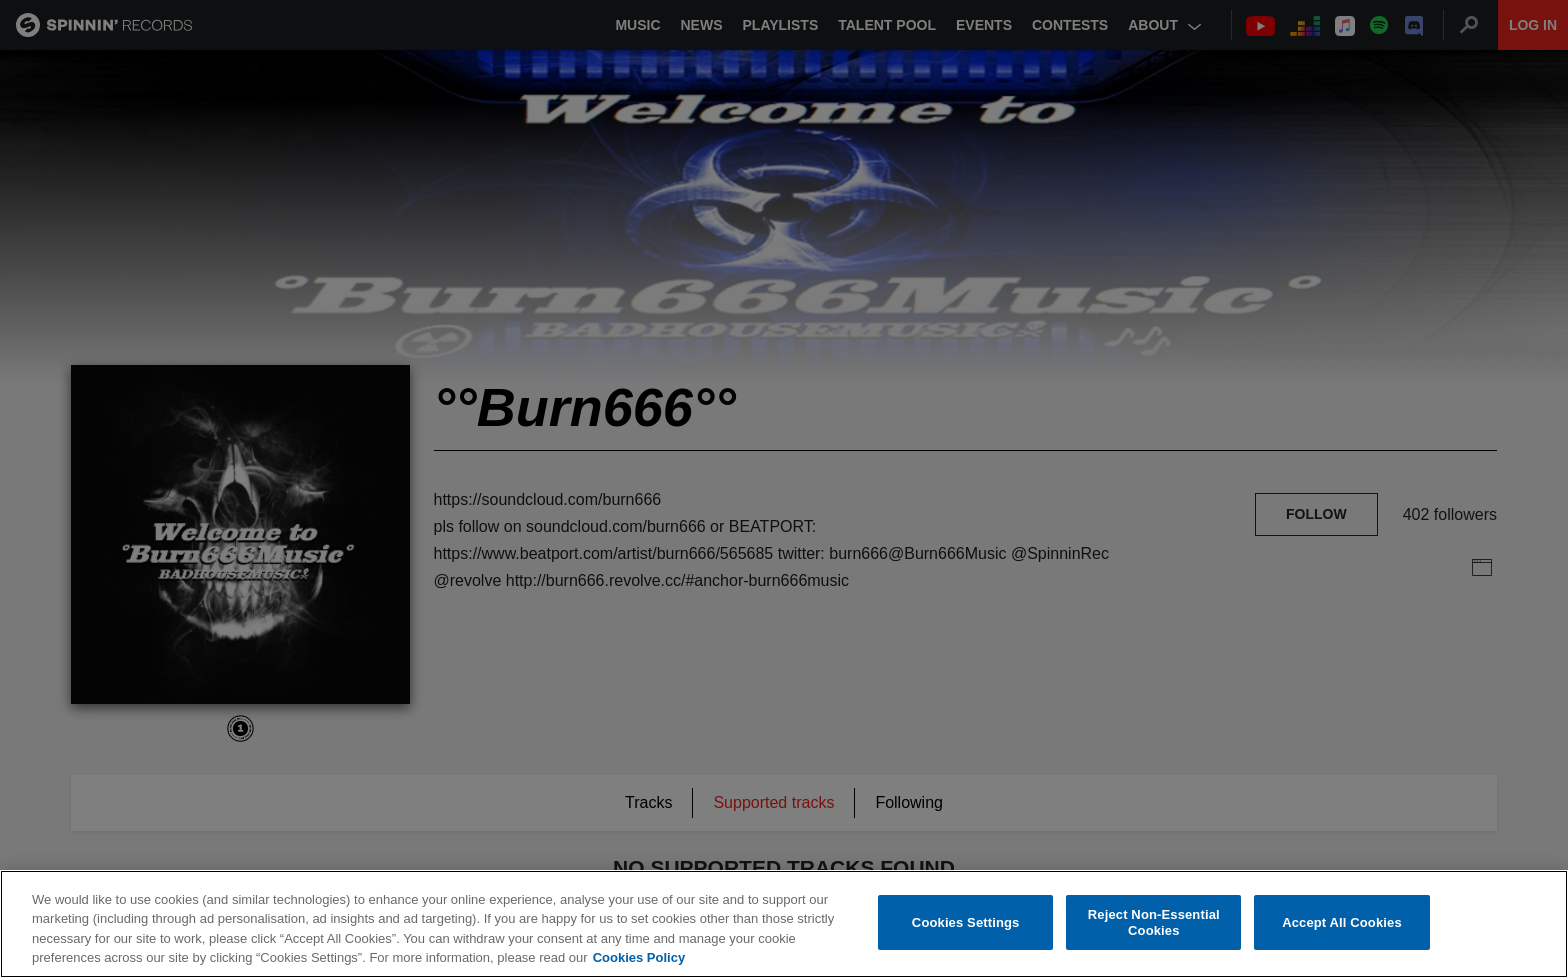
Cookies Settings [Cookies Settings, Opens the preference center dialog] (966, 922)
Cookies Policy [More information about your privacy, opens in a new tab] (639, 958)
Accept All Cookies (1342, 922)
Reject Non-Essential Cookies (1154, 922)
